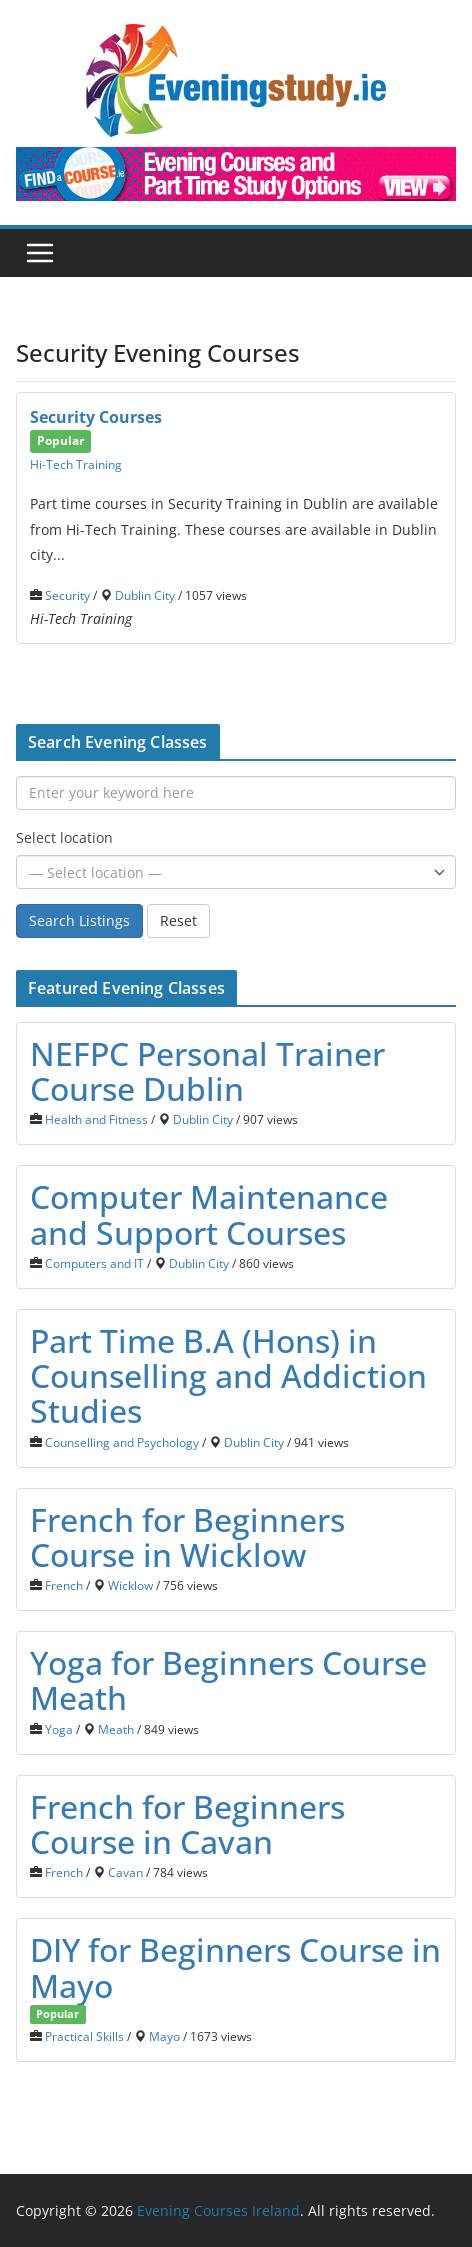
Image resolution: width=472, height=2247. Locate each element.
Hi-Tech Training (76, 464)
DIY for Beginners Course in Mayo (235, 1967)
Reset (178, 920)
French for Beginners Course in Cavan (187, 1824)
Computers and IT (94, 1263)
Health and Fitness (96, 1119)
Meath (116, 1729)
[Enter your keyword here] (236, 793)
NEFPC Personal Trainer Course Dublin (207, 1071)
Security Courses (96, 417)
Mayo (164, 2036)
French (64, 1585)
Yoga (59, 1729)
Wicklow (130, 1585)
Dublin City (145, 595)
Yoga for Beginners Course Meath (228, 1680)
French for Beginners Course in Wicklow (187, 1537)
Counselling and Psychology (122, 1442)
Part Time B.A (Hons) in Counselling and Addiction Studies (228, 1375)
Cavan (125, 1872)
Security (67, 595)
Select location (64, 837)
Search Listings (79, 920)
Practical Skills (84, 2036)
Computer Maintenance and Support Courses (209, 1214)
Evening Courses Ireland (218, 2210)
